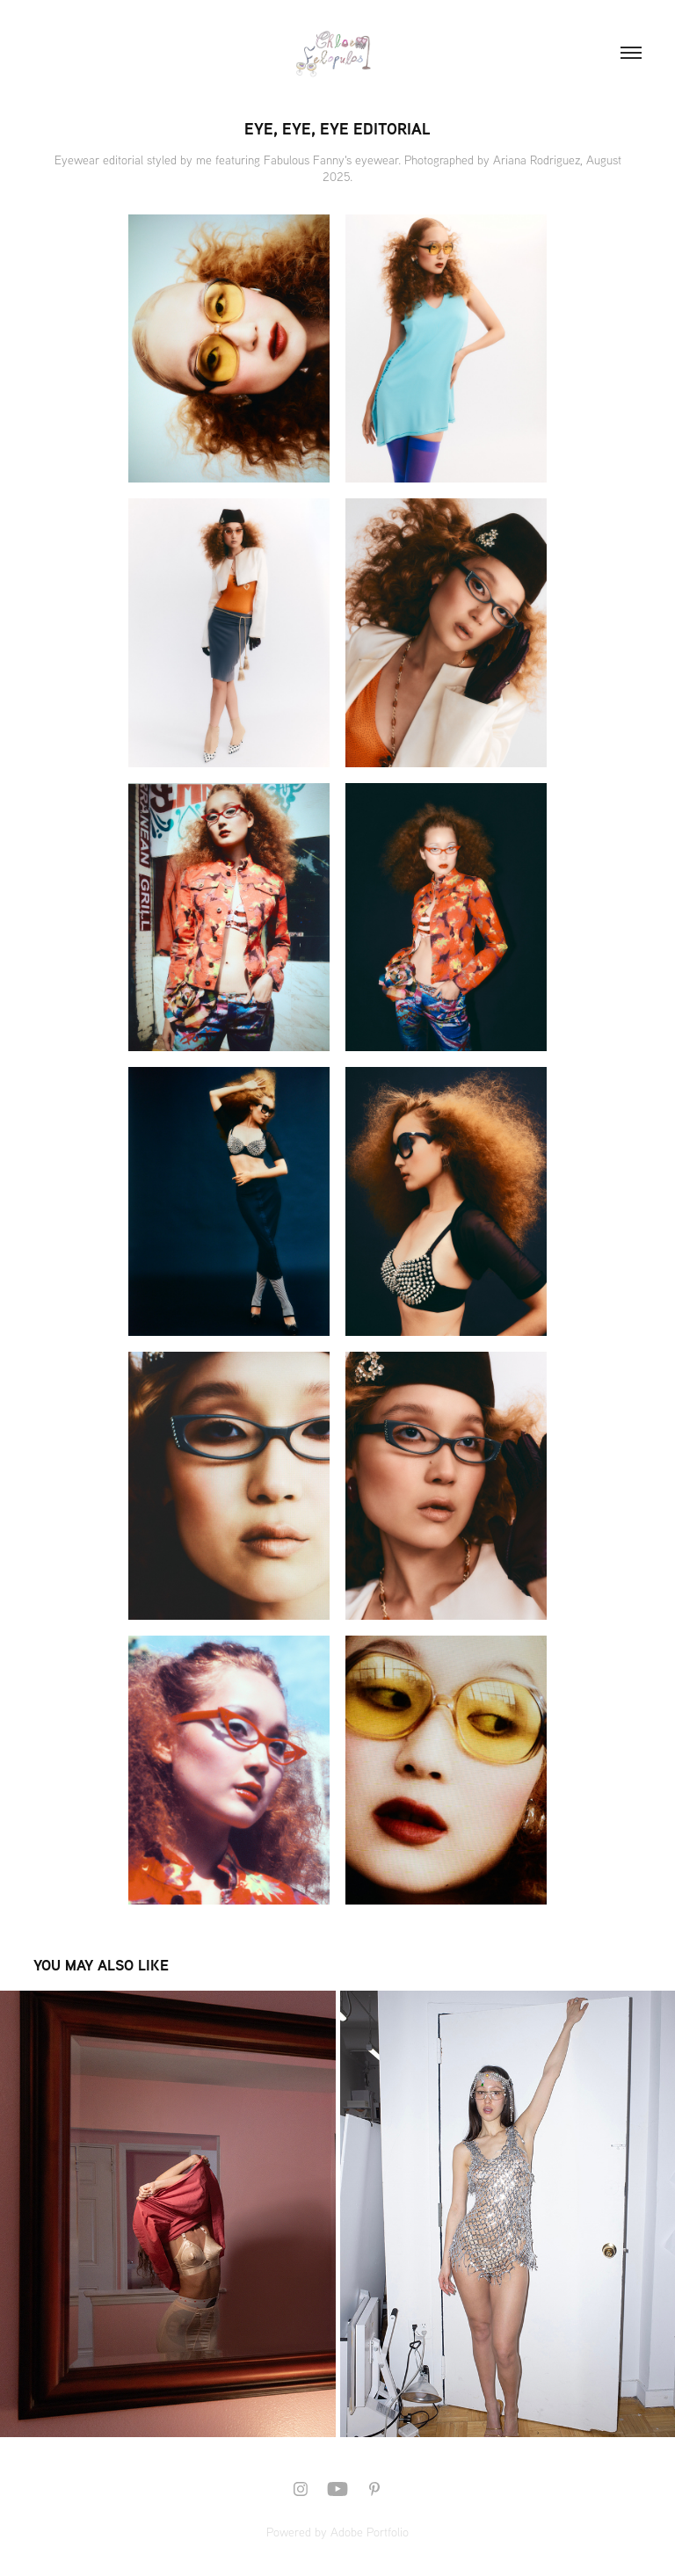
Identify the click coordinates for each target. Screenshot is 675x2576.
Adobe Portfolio (369, 2532)
